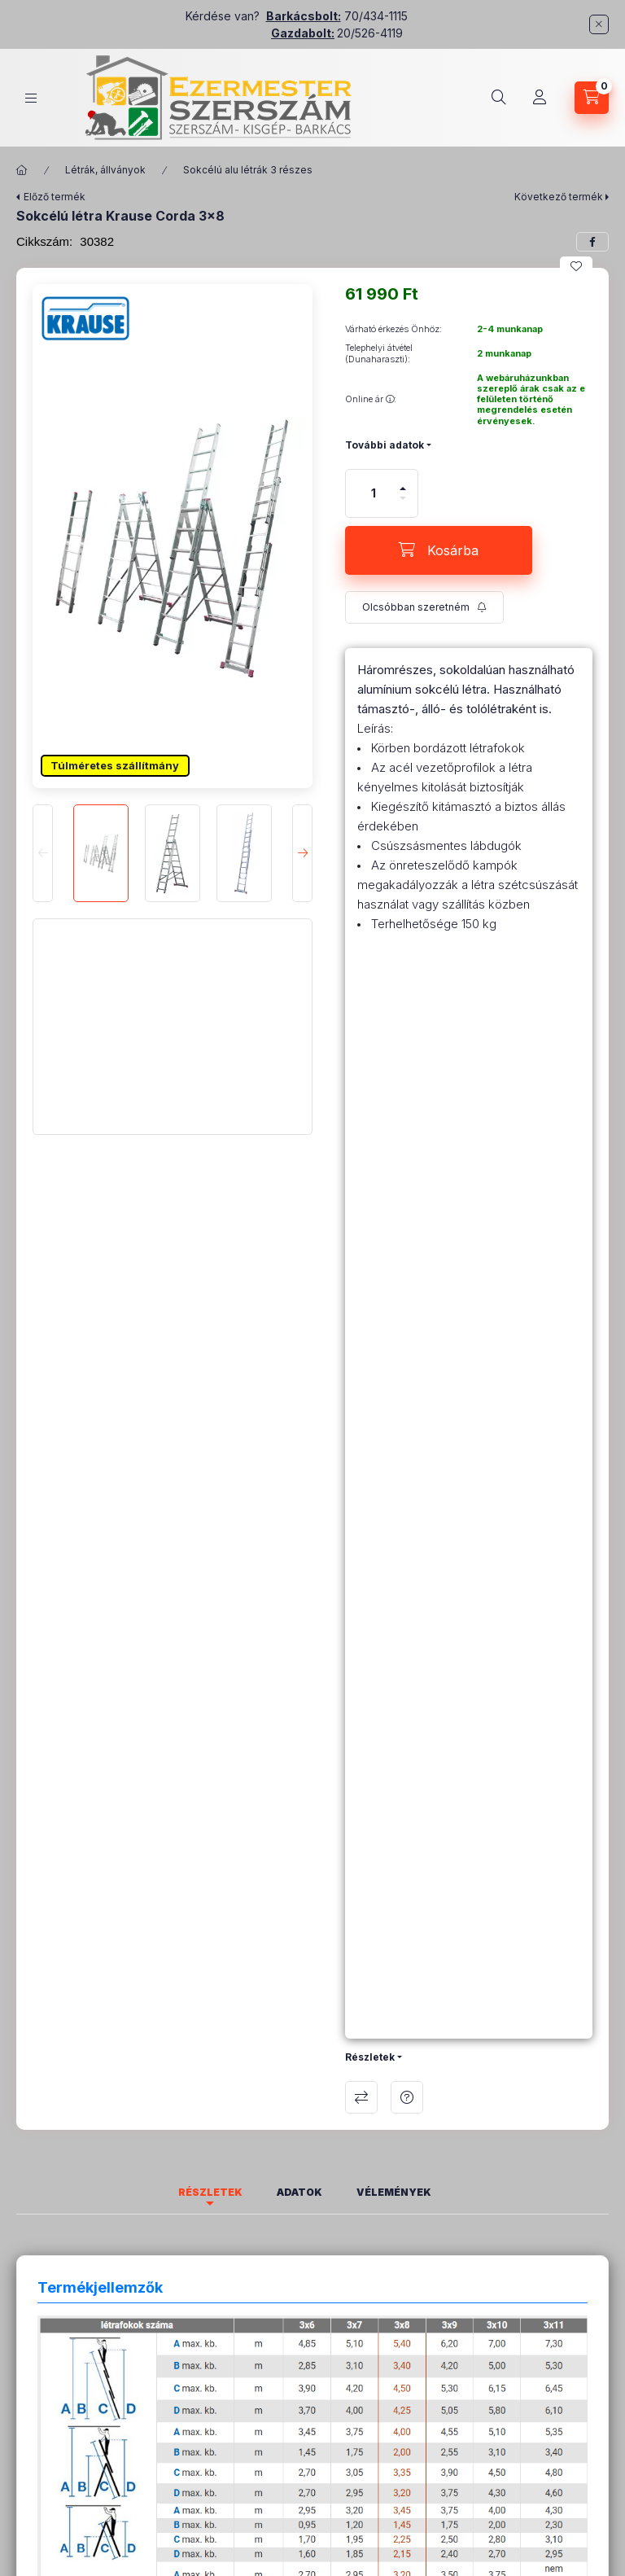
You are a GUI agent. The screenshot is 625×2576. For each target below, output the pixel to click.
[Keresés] (499, 97)
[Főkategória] (22, 170)
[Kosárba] (438, 550)
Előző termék (54, 197)
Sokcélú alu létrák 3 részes (247, 170)
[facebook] (592, 242)
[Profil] (539, 97)
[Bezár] (599, 24)
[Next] (302, 853)
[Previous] (43, 853)
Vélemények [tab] (393, 2192)
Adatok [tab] (299, 2192)
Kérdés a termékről (407, 2097)
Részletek (370, 2057)
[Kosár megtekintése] (592, 97)
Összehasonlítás (361, 2097)
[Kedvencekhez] (576, 266)
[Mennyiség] (373, 493)
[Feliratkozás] (424, 607)
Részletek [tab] (210, 2192)
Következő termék (558, 197)
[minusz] (402, 505)
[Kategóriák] (31, 98)
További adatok (384, 445)
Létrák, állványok (105, 170)
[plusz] (402, 481)
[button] (172, 547)
